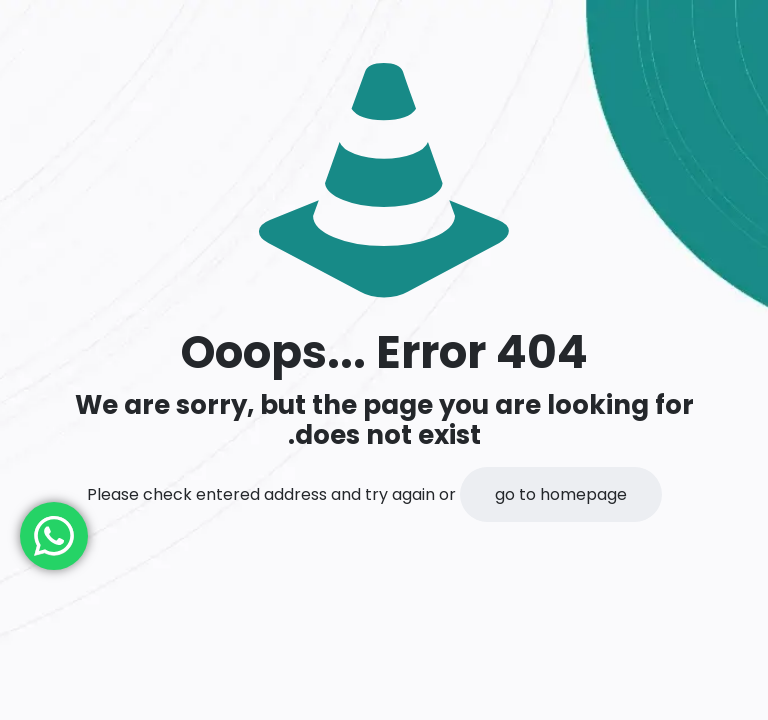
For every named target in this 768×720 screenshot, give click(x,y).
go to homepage (561, 494)
